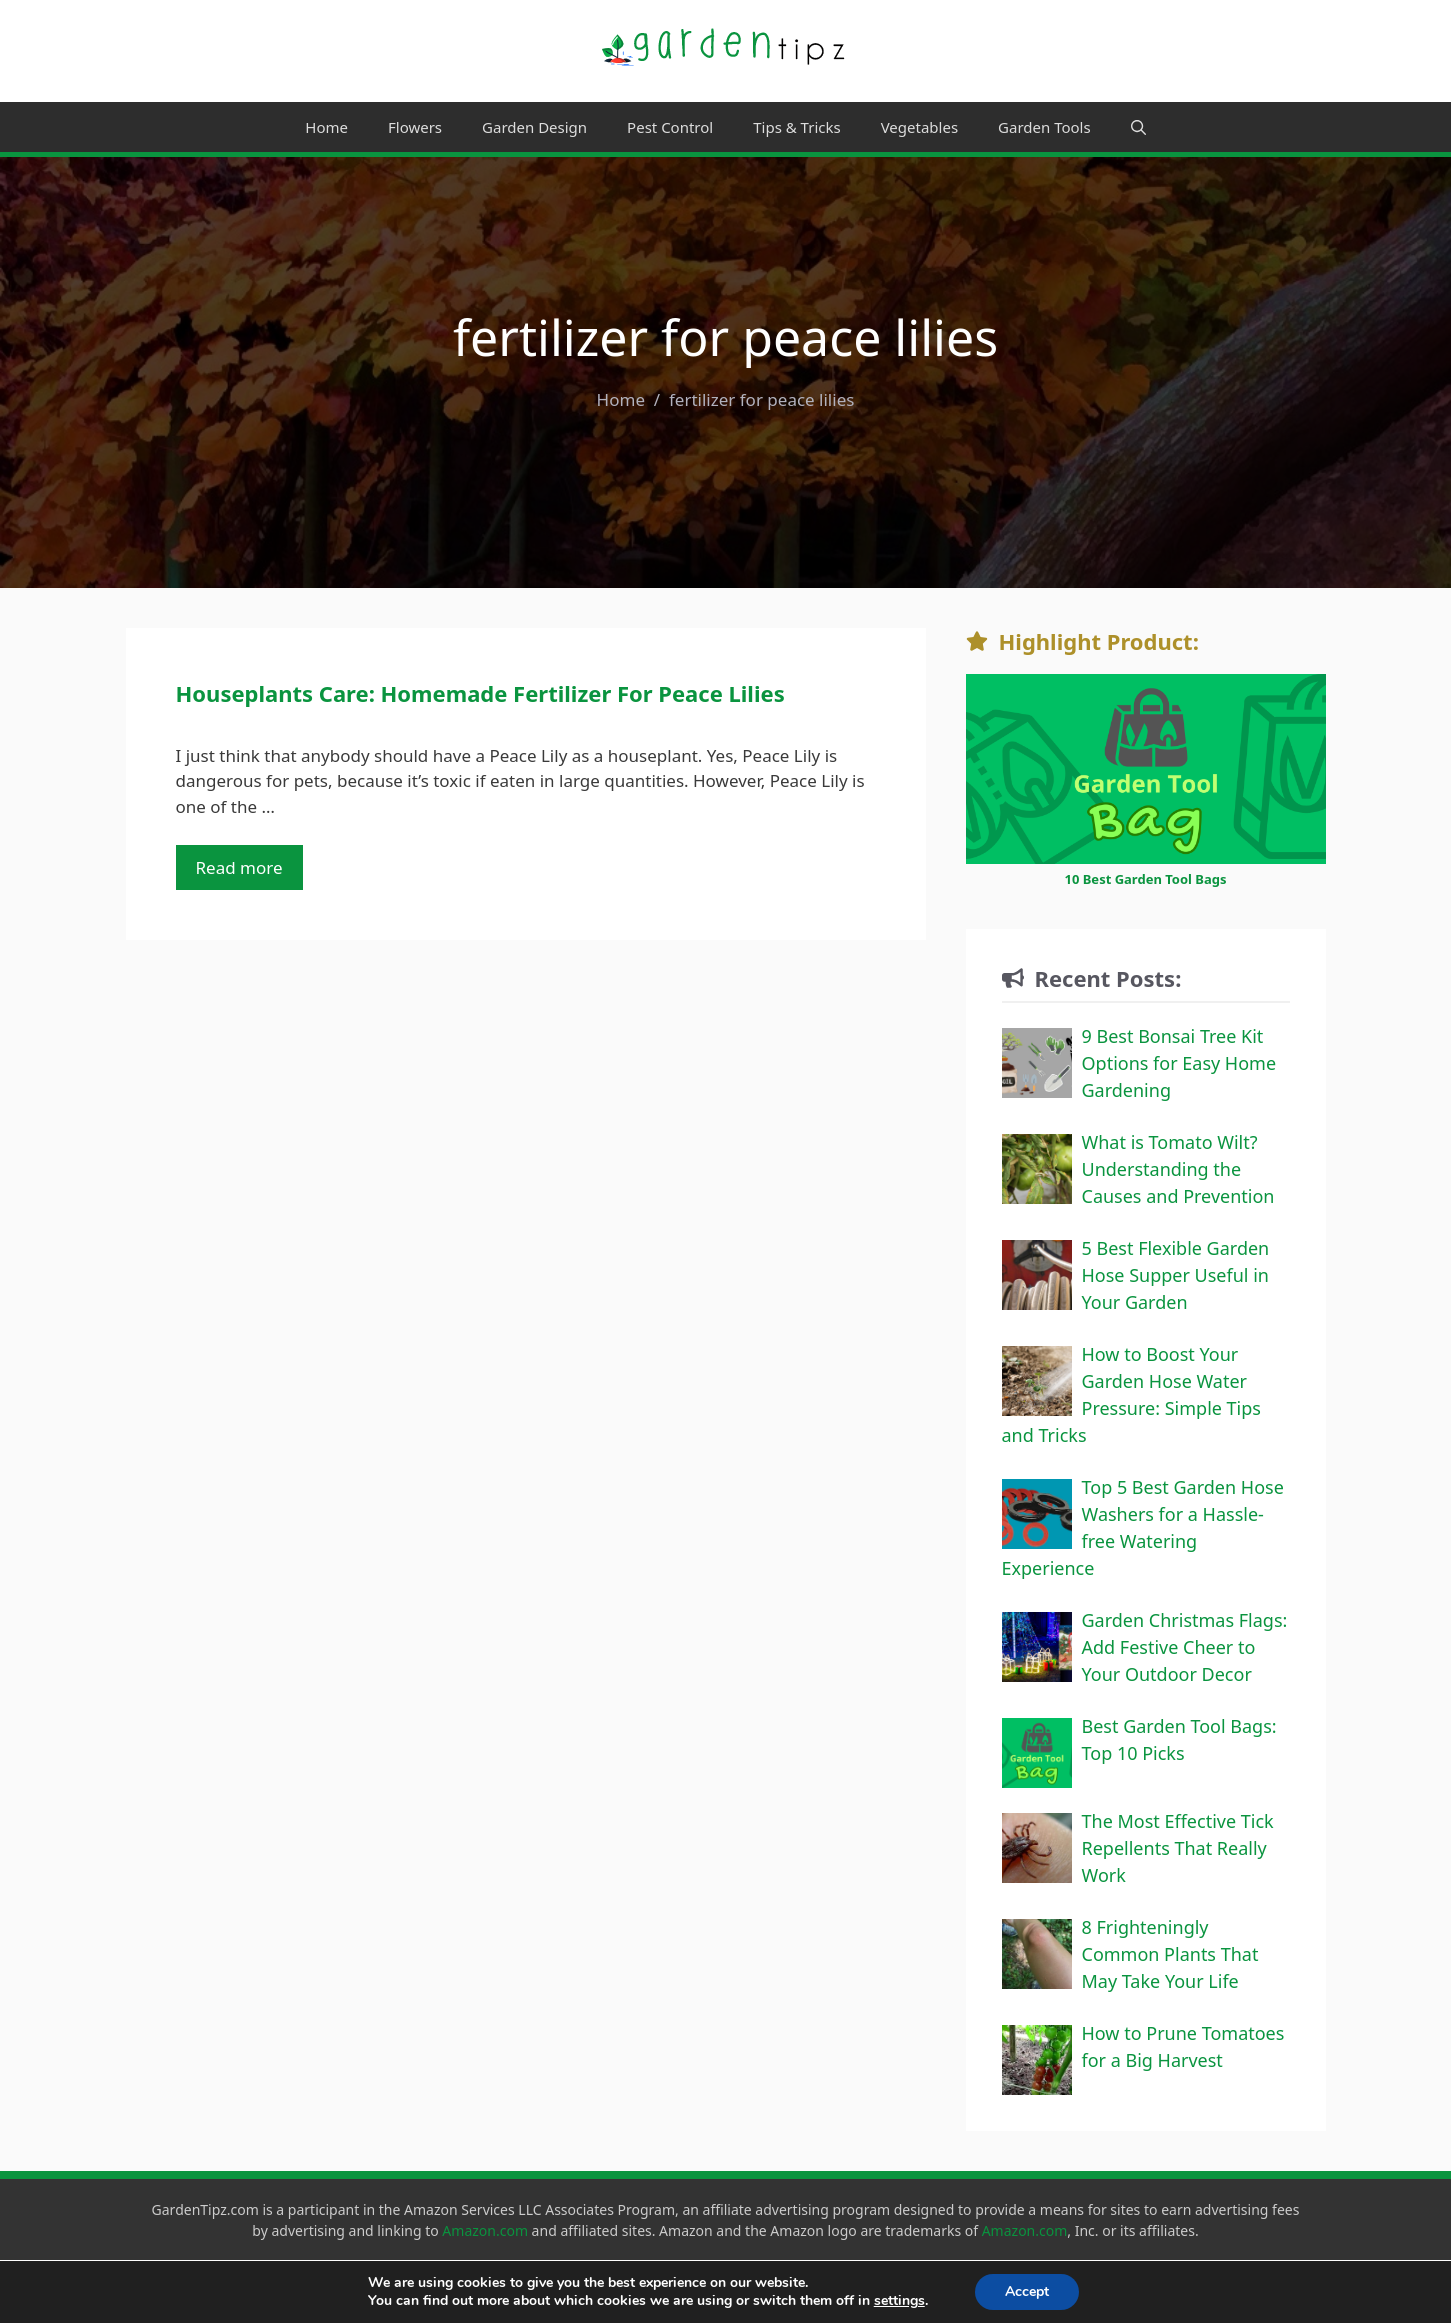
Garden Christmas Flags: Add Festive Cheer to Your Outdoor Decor (1185, 1647)
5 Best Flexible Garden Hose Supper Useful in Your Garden (1176, 1275)
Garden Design (534, 127)
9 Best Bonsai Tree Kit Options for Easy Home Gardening (1179, 1063)
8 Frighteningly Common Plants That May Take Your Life (1170, 1954)
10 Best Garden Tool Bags (1145, 879)
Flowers (415, 127)
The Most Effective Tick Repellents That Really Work (1178, 1848)
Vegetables (919, 127)
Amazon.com (485, 2230)
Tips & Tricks (796, 127)
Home (326, 127)
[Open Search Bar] (1138, 127)
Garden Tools (1044, 127)
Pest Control (670, 127)
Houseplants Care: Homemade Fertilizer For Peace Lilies (480, 693)
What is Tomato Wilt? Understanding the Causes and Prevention (1178, 1169)
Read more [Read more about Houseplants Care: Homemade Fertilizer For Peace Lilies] (239, 867)
